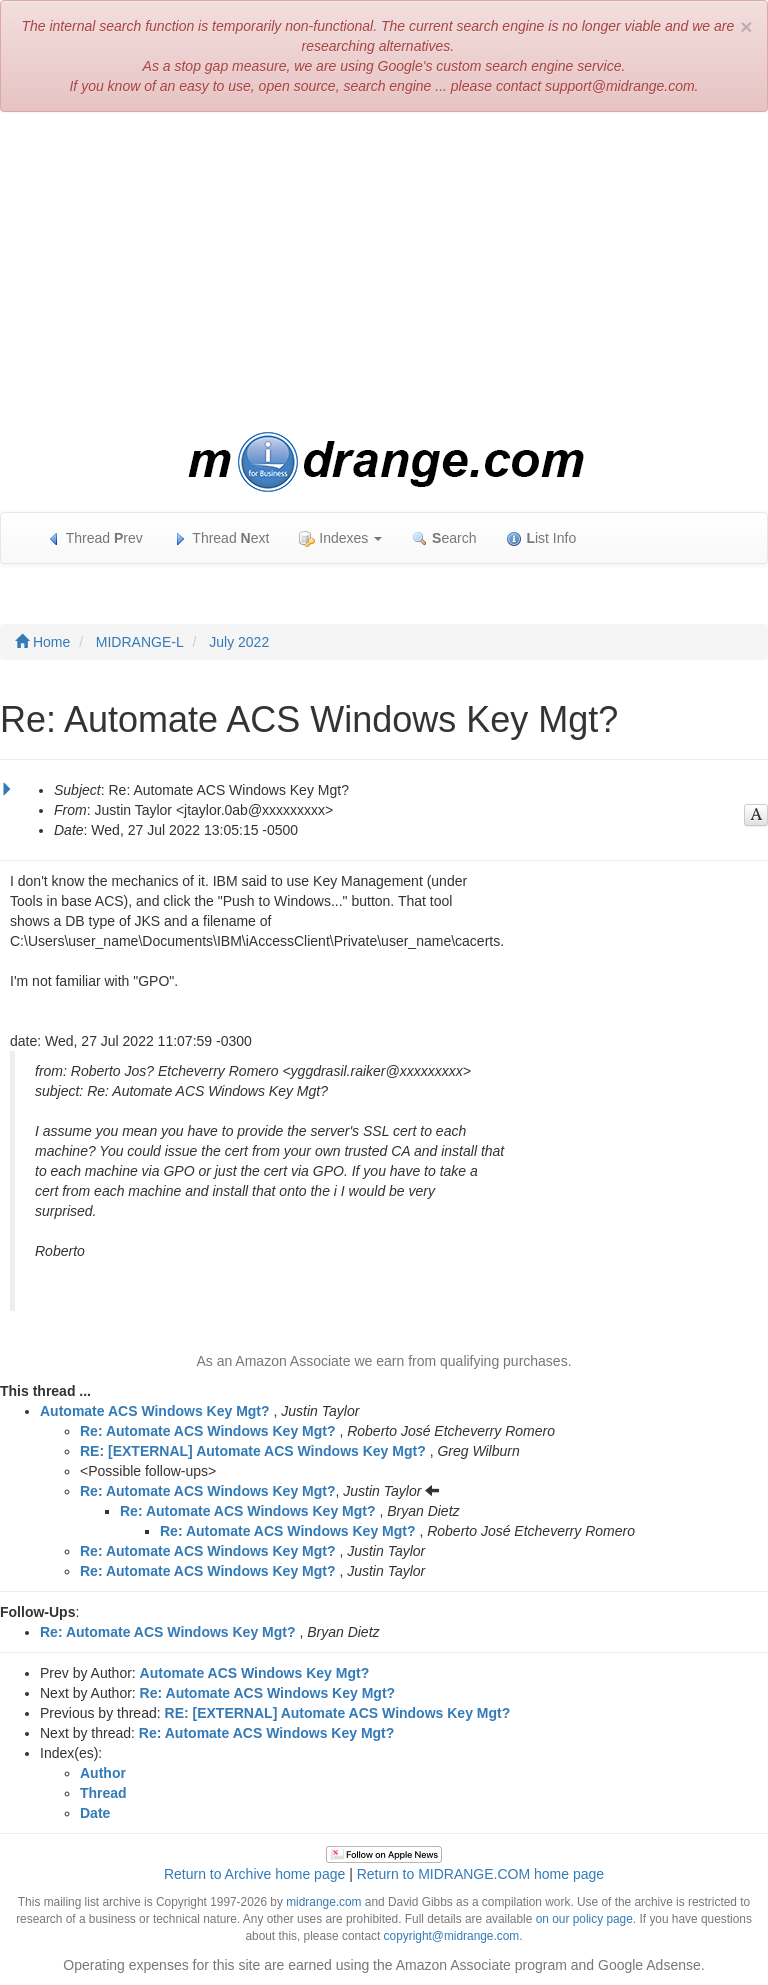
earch (444, 538)
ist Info (541, 538)
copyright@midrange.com (452, 1936)
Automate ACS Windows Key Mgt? (155, 1411)
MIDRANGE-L (140, 642)
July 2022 (239, 642)
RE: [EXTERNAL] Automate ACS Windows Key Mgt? (253, 1451)
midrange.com (323, 1902)
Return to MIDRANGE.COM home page (480, 1874)
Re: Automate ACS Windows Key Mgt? (208, 1431)
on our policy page (584, 1919)
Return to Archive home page (254, 1874)
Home (42, 642)
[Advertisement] (384, 272)
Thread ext (221, 538)
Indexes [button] (340, 538)
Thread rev (94, 538)
